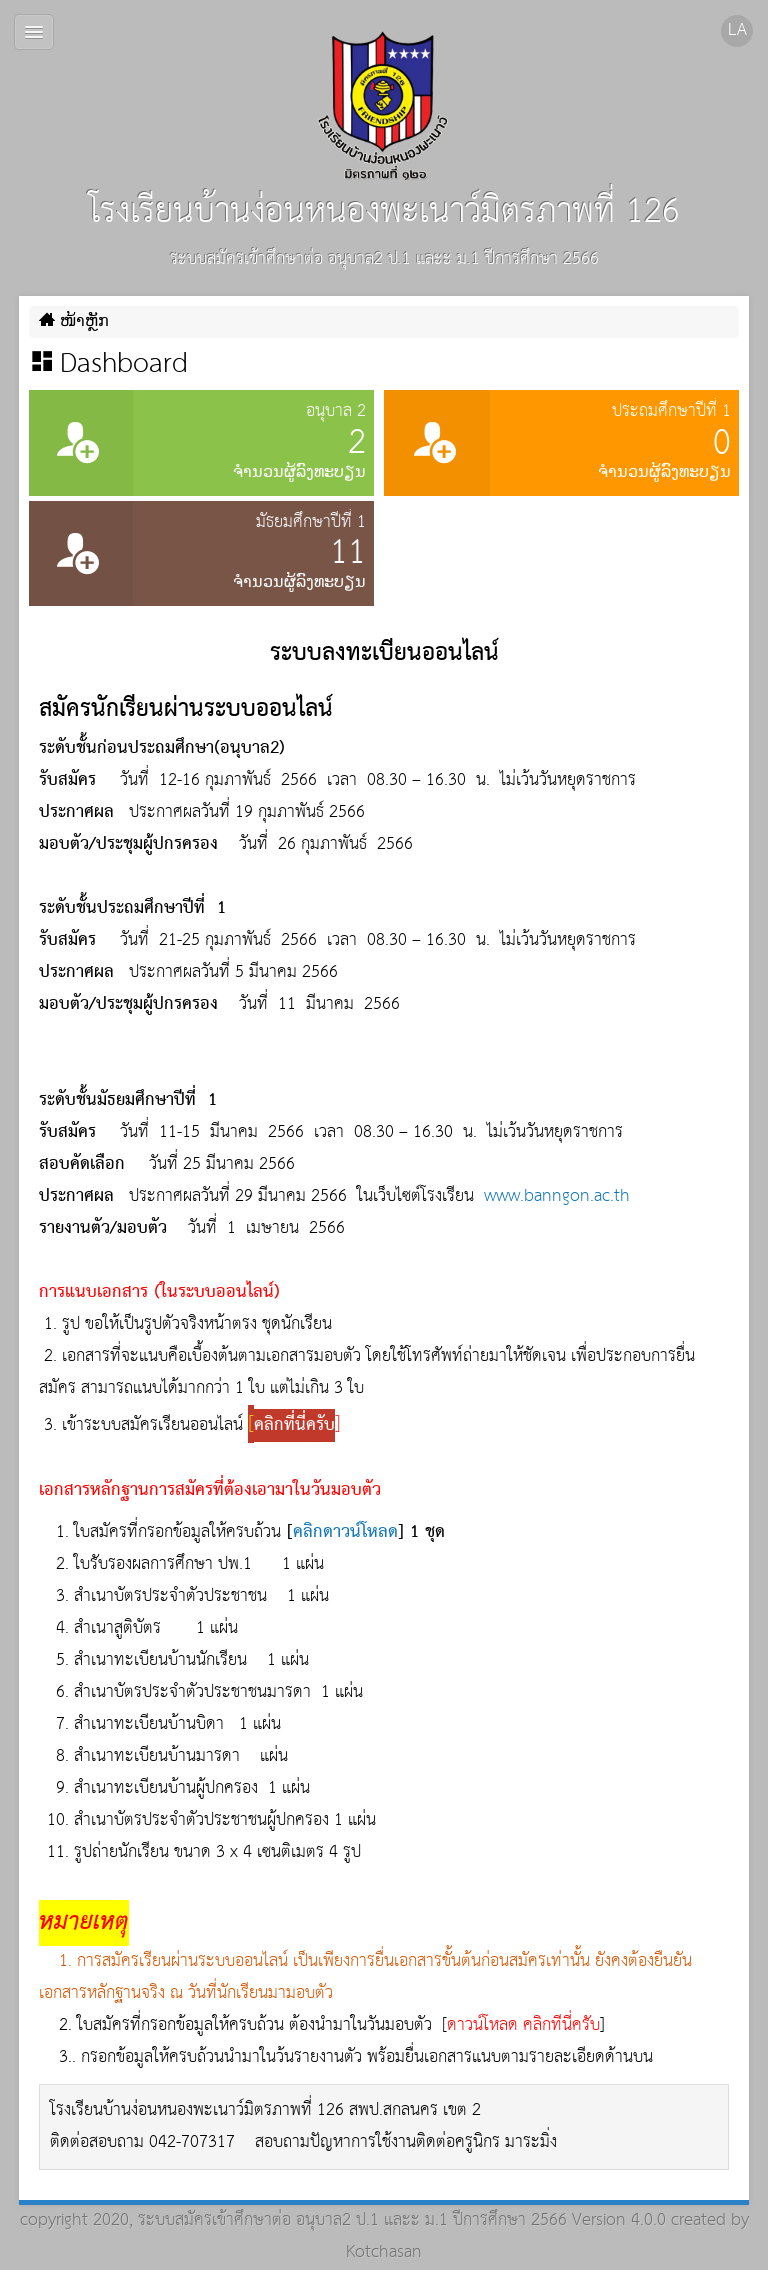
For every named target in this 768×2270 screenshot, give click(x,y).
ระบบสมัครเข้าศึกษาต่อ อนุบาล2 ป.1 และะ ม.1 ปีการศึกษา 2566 (352, 2220)
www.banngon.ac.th (557, 1196)
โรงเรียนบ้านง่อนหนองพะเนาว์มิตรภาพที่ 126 (384, 136)
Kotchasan (384, 2252)
